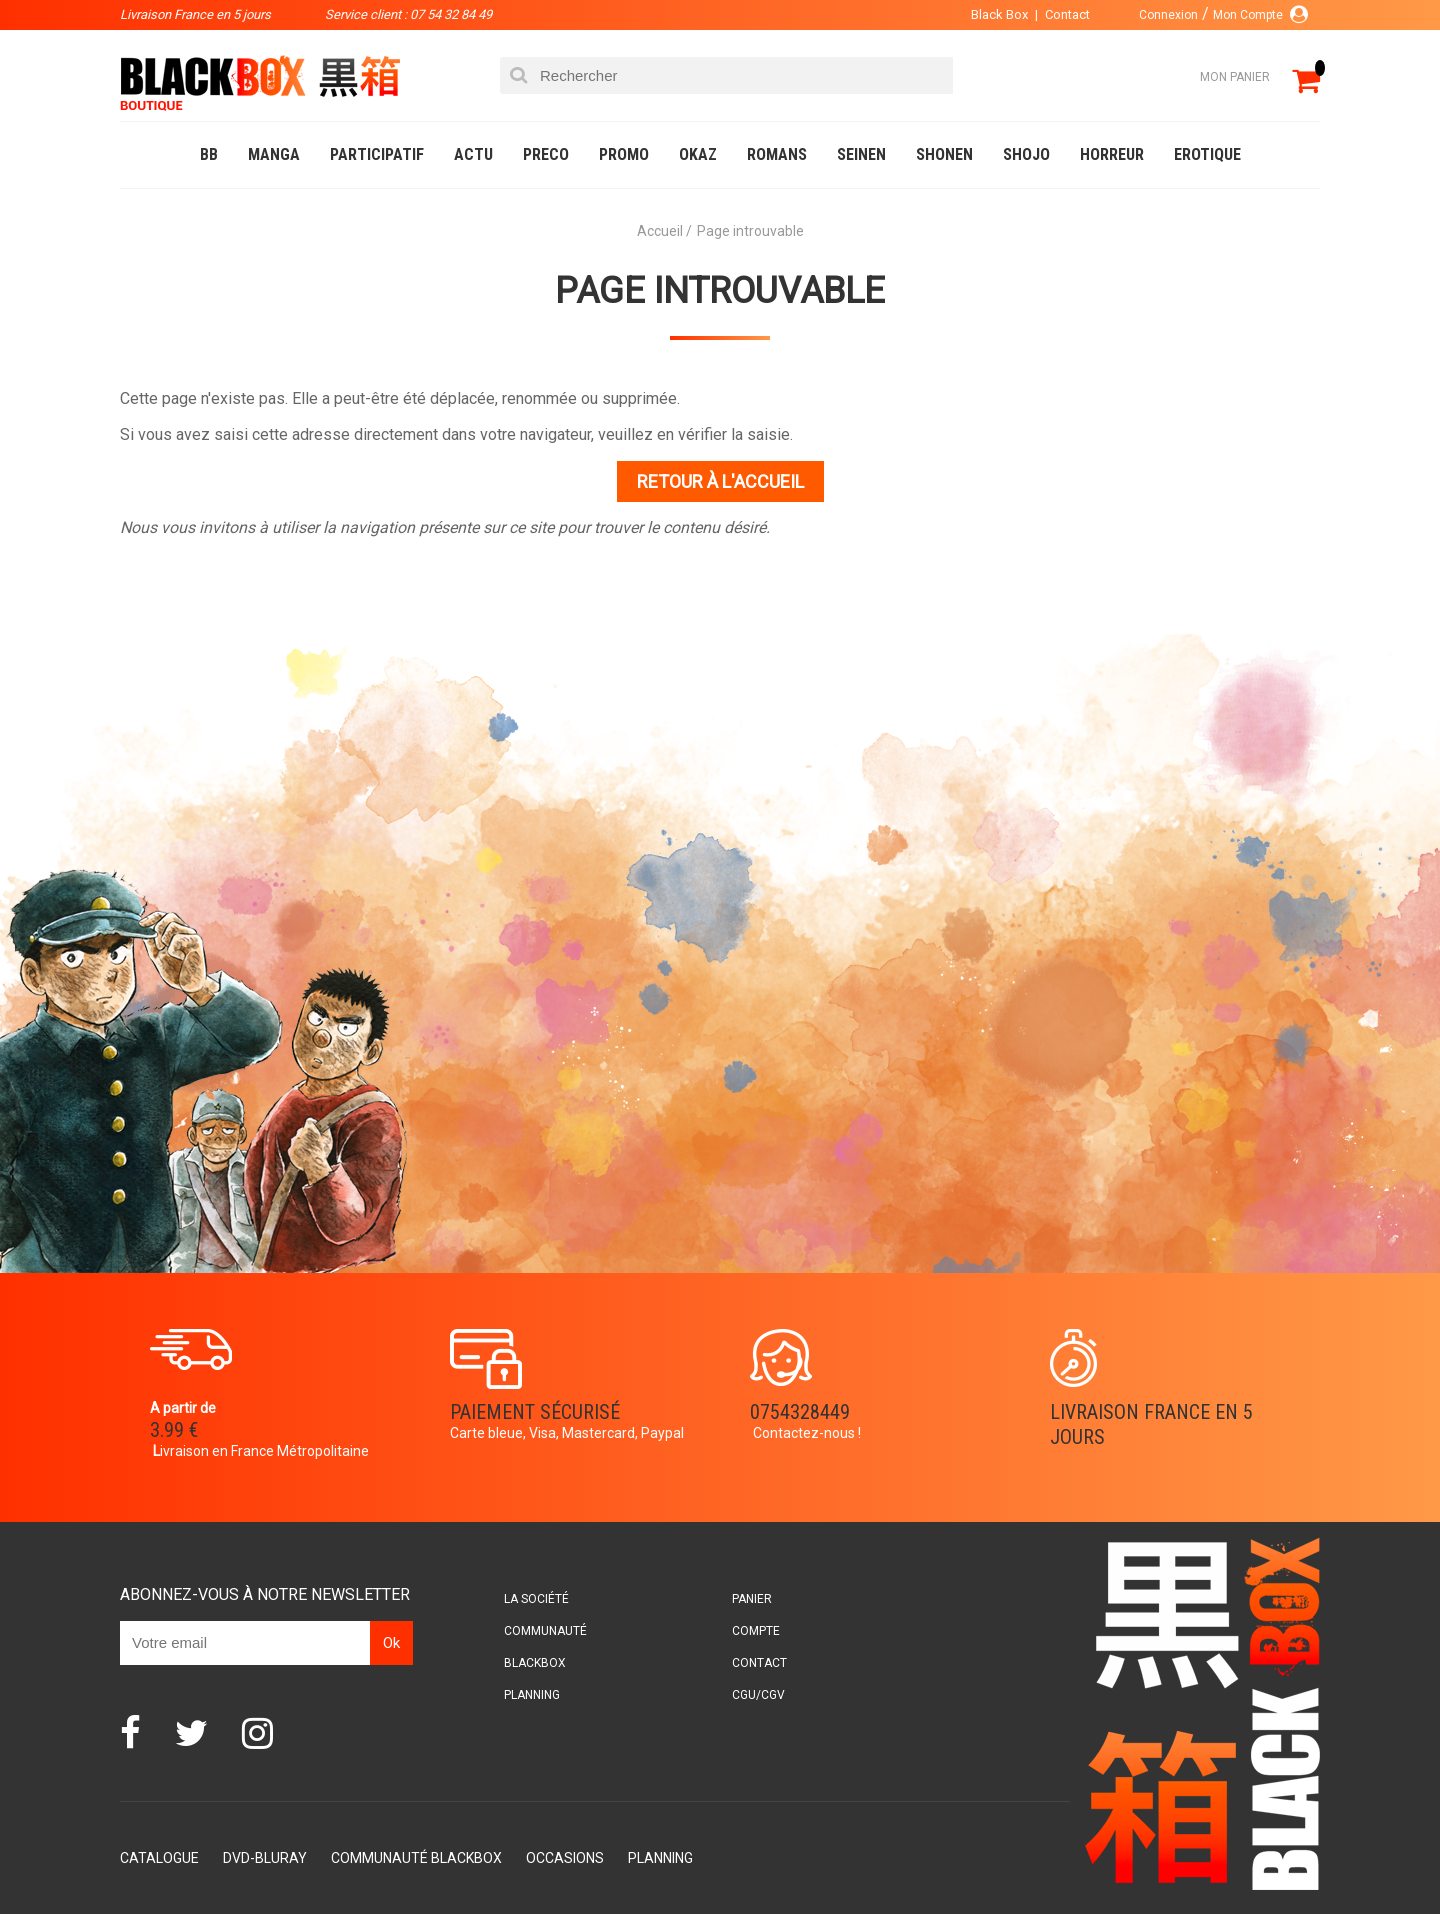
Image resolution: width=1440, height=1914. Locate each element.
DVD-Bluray (265, 1858)
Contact (1067, 14)
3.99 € (174, 1430)
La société (536, 1599)
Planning (532, 1695)
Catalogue (159, 1858)
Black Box (999, 14)
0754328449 (800, 1412)
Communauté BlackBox (416, 1858)
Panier (752, 1599)
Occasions (565, 1858)
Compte (756, 1631)
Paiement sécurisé (535, 1412)
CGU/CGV (758, 1695)
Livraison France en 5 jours (1151, 1424)
